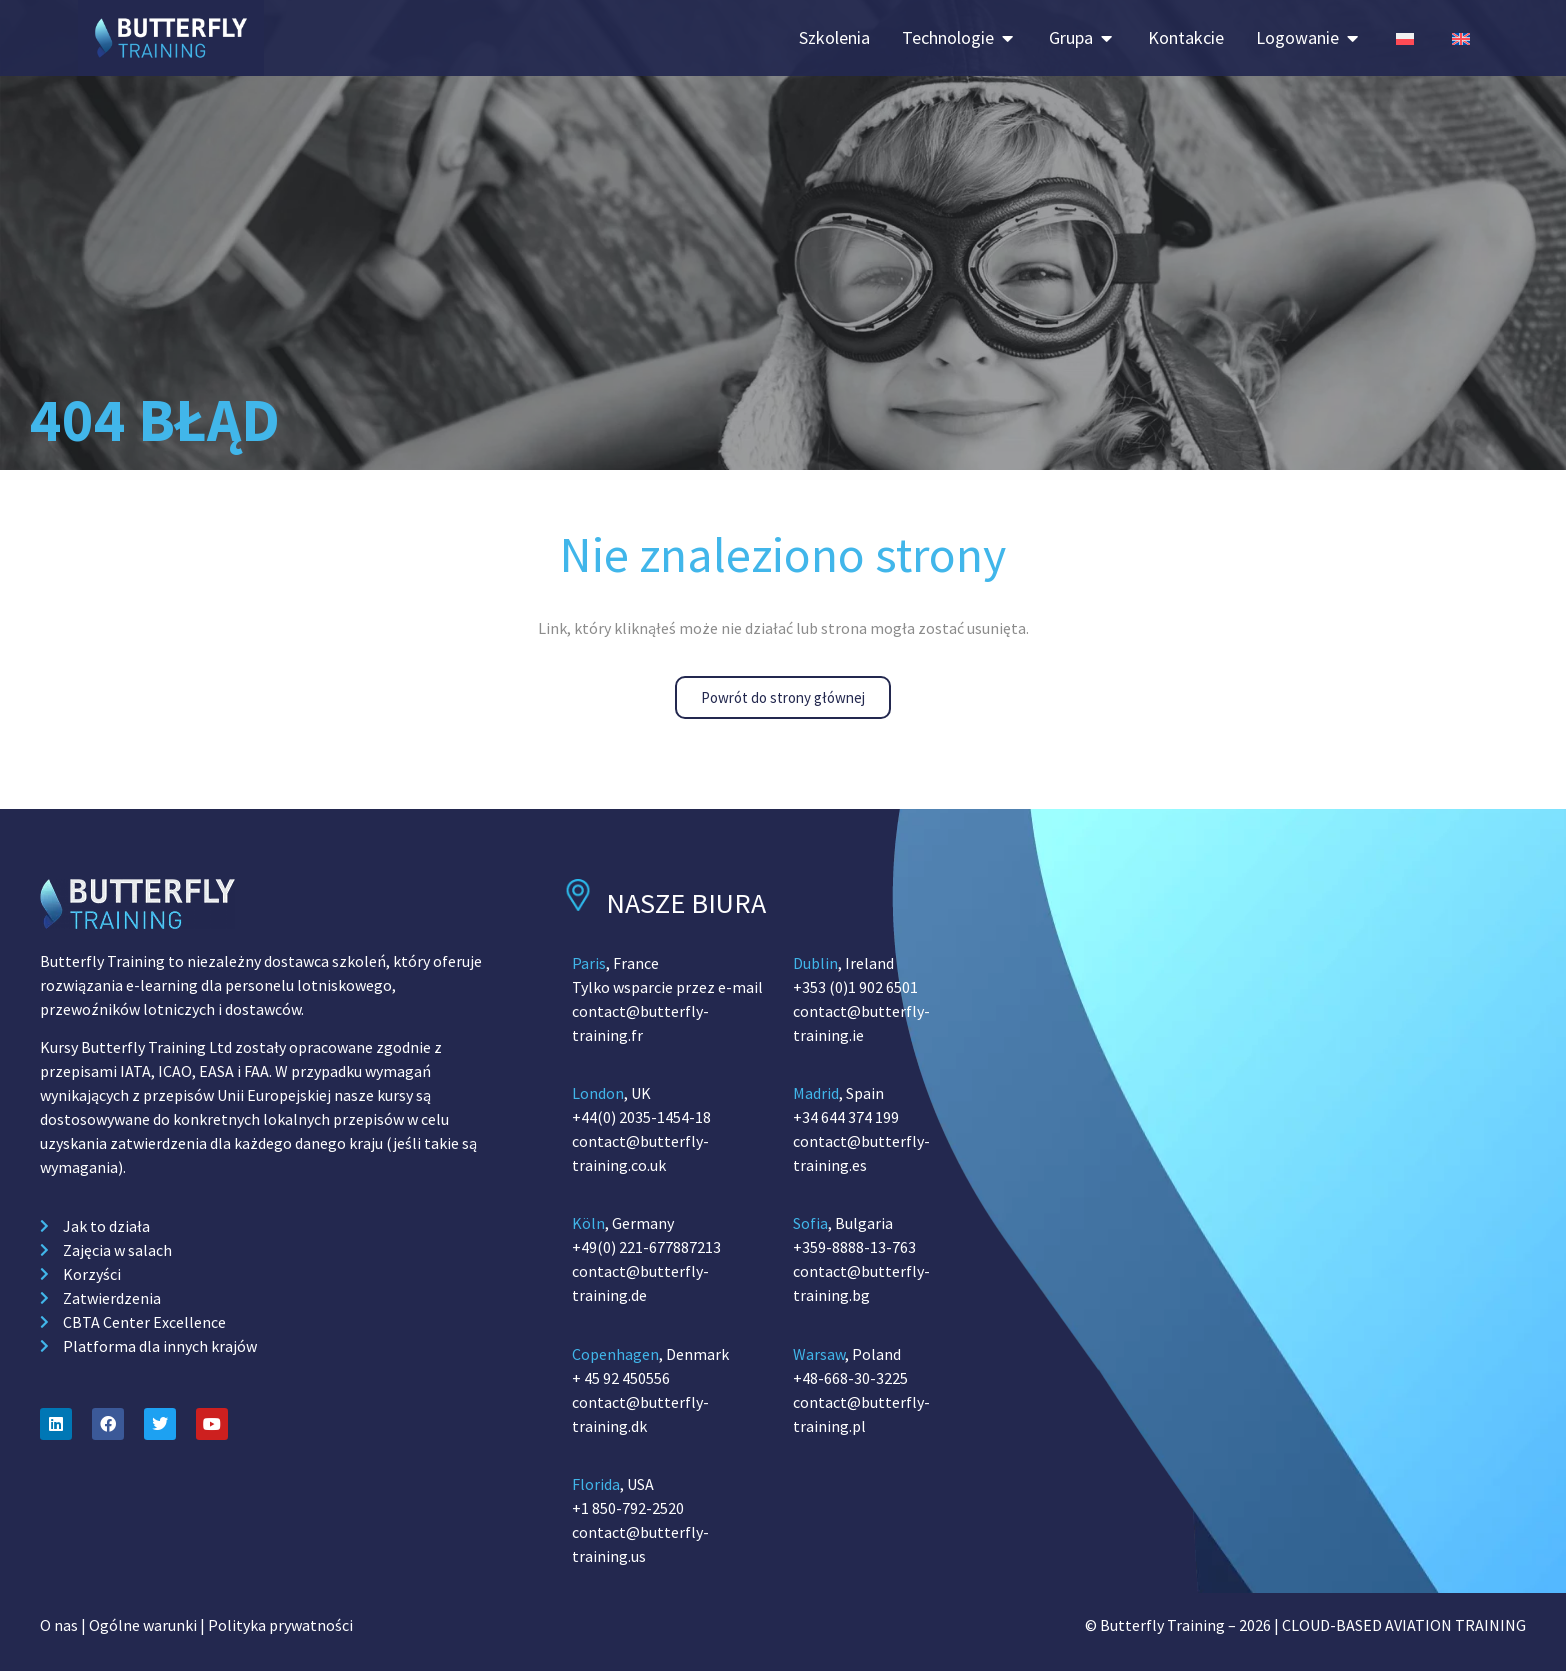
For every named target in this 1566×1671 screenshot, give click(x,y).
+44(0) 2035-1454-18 (641, 1117)
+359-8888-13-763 (854, 1247)
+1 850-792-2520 (628, 1508)
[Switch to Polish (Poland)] (1405, 37)
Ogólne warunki (143, 1625)
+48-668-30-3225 (850, 1378)
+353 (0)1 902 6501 (855, 987)
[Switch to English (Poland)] (1461, 37)
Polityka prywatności (280, 1625)
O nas (59, 1625)
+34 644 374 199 (846, 1117)
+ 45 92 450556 (621, 1378)
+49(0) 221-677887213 (646, 1247)
